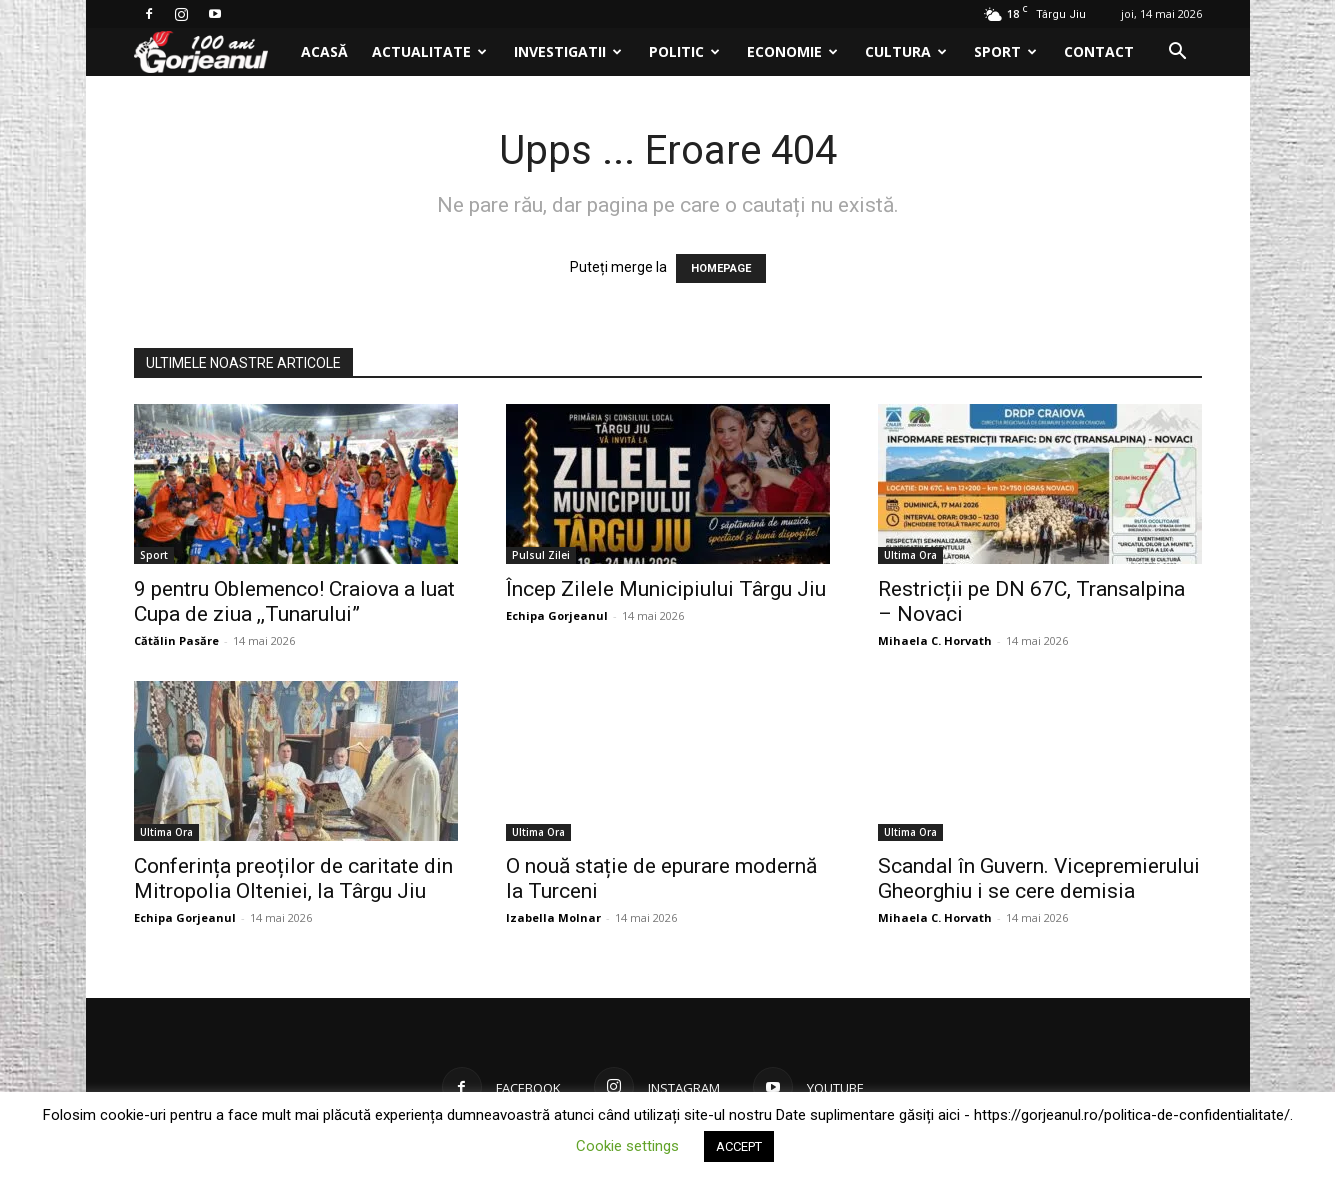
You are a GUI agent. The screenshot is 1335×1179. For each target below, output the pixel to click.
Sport (1005, 51)
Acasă (324, 51)
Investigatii (568, 51)
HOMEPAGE (721, 268)
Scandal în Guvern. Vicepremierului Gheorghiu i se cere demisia (1039, 878)
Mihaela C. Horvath (935, 640)
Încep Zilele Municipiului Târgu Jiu (666, 589)
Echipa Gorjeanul (557, 615)
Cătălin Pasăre (176, 640)
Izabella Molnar (553, 917)
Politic (684, 51)
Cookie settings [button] (627, 1146)
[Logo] (211, 52)
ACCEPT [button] (739, 1146)
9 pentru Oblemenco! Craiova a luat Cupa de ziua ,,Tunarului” (294, 601)
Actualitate (429, 51)
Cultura (906, 51)
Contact (1099, 51)
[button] (1178, 53)
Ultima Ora (910, 555)
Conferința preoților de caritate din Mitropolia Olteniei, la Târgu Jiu (293, 878)
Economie (792, 51)
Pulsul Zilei (541, 555)
